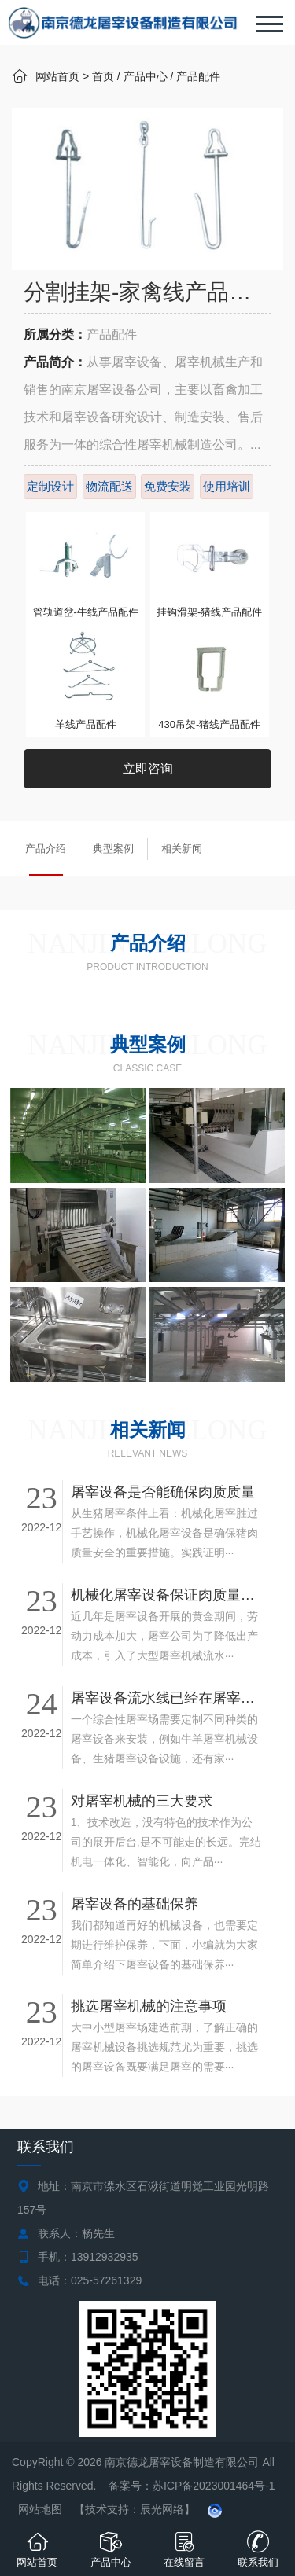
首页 (103, 76)
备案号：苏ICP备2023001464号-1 (193, 2485)
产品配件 (198, 76)
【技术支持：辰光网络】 (134, 2509)
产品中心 (146, 76)
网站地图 (40, 2509)
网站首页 (57, 76)
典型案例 (113, 848)
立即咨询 (148, 768)
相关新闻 (181, 848)
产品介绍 (45, 848)
